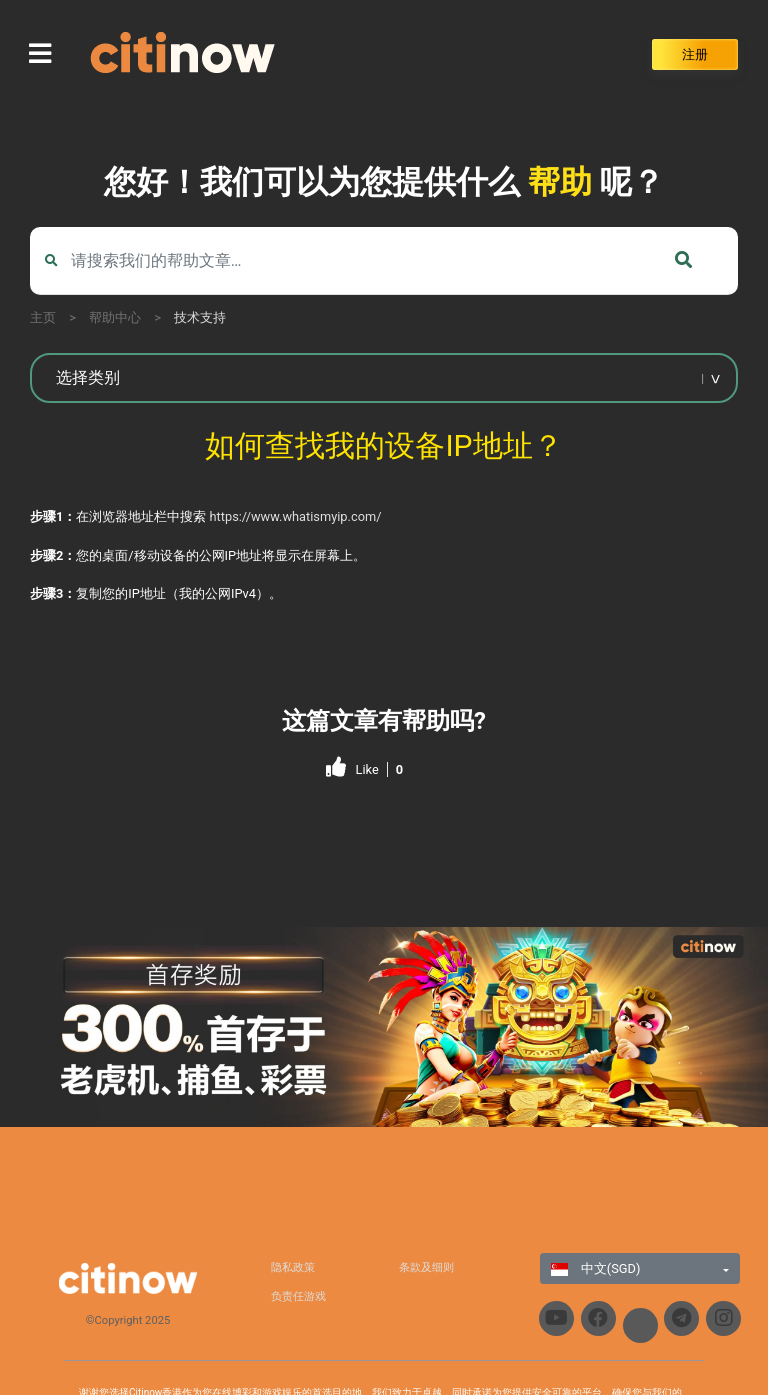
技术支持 (200, 317)
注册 (695, 54)
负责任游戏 (298, 1296)
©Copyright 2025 (128, 1320)
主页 (43, 317)
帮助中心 (115, 317)
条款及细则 (426, 1267)
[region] (384, 1027)
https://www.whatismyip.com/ (296, 516)
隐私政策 (293, 1267)
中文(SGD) (596, 1268)
